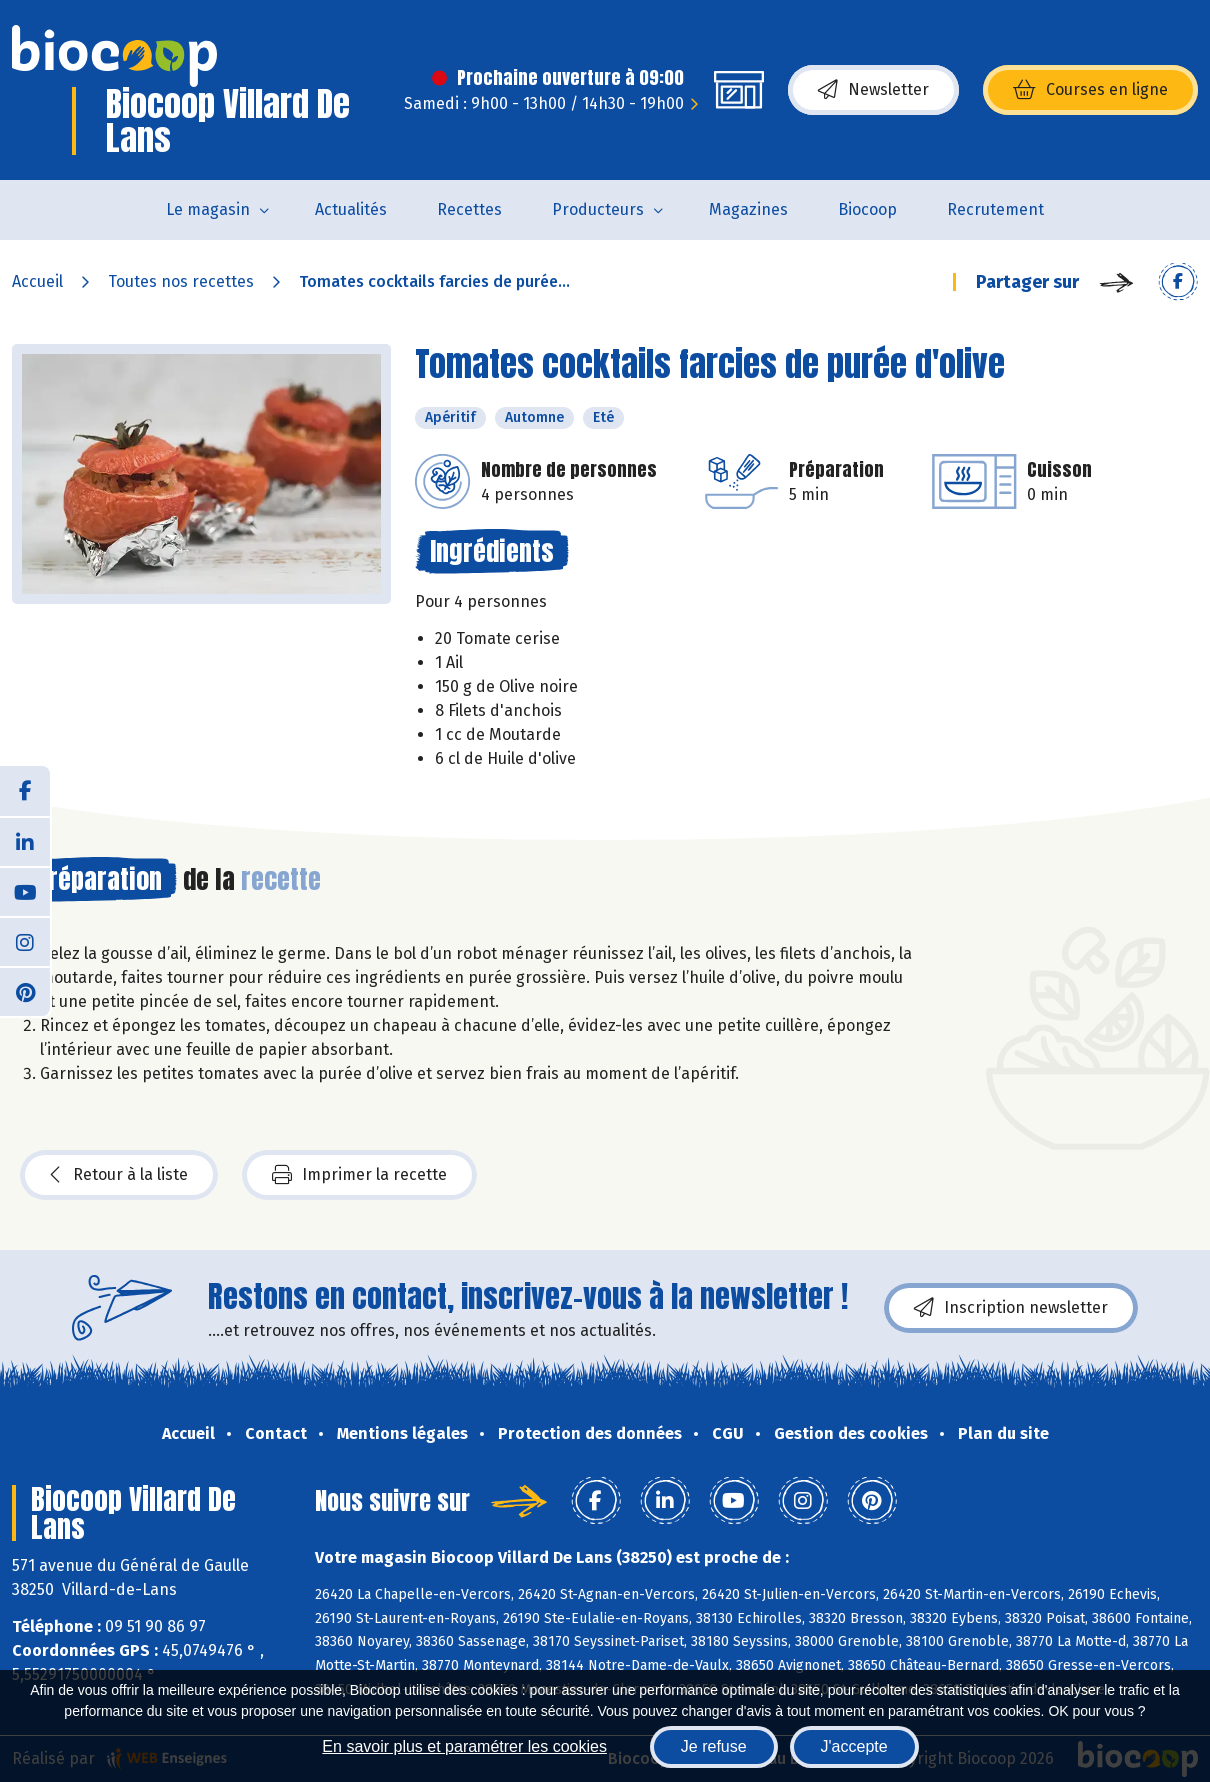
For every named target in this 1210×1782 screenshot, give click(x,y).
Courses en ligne (1090, 90)
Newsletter (873, 90)
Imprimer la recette (359, 1175)
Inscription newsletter (1011, 1308)
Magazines (748, 209)
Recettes (469, 209)
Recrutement (995, 209)
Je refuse (714, 1746)
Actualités (351, 209)
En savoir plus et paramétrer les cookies (464, 1746)
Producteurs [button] (598, 209)
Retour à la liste (119, 1175)
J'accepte (854, 1746)
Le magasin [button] (208, 209)
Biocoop (867, 209)
